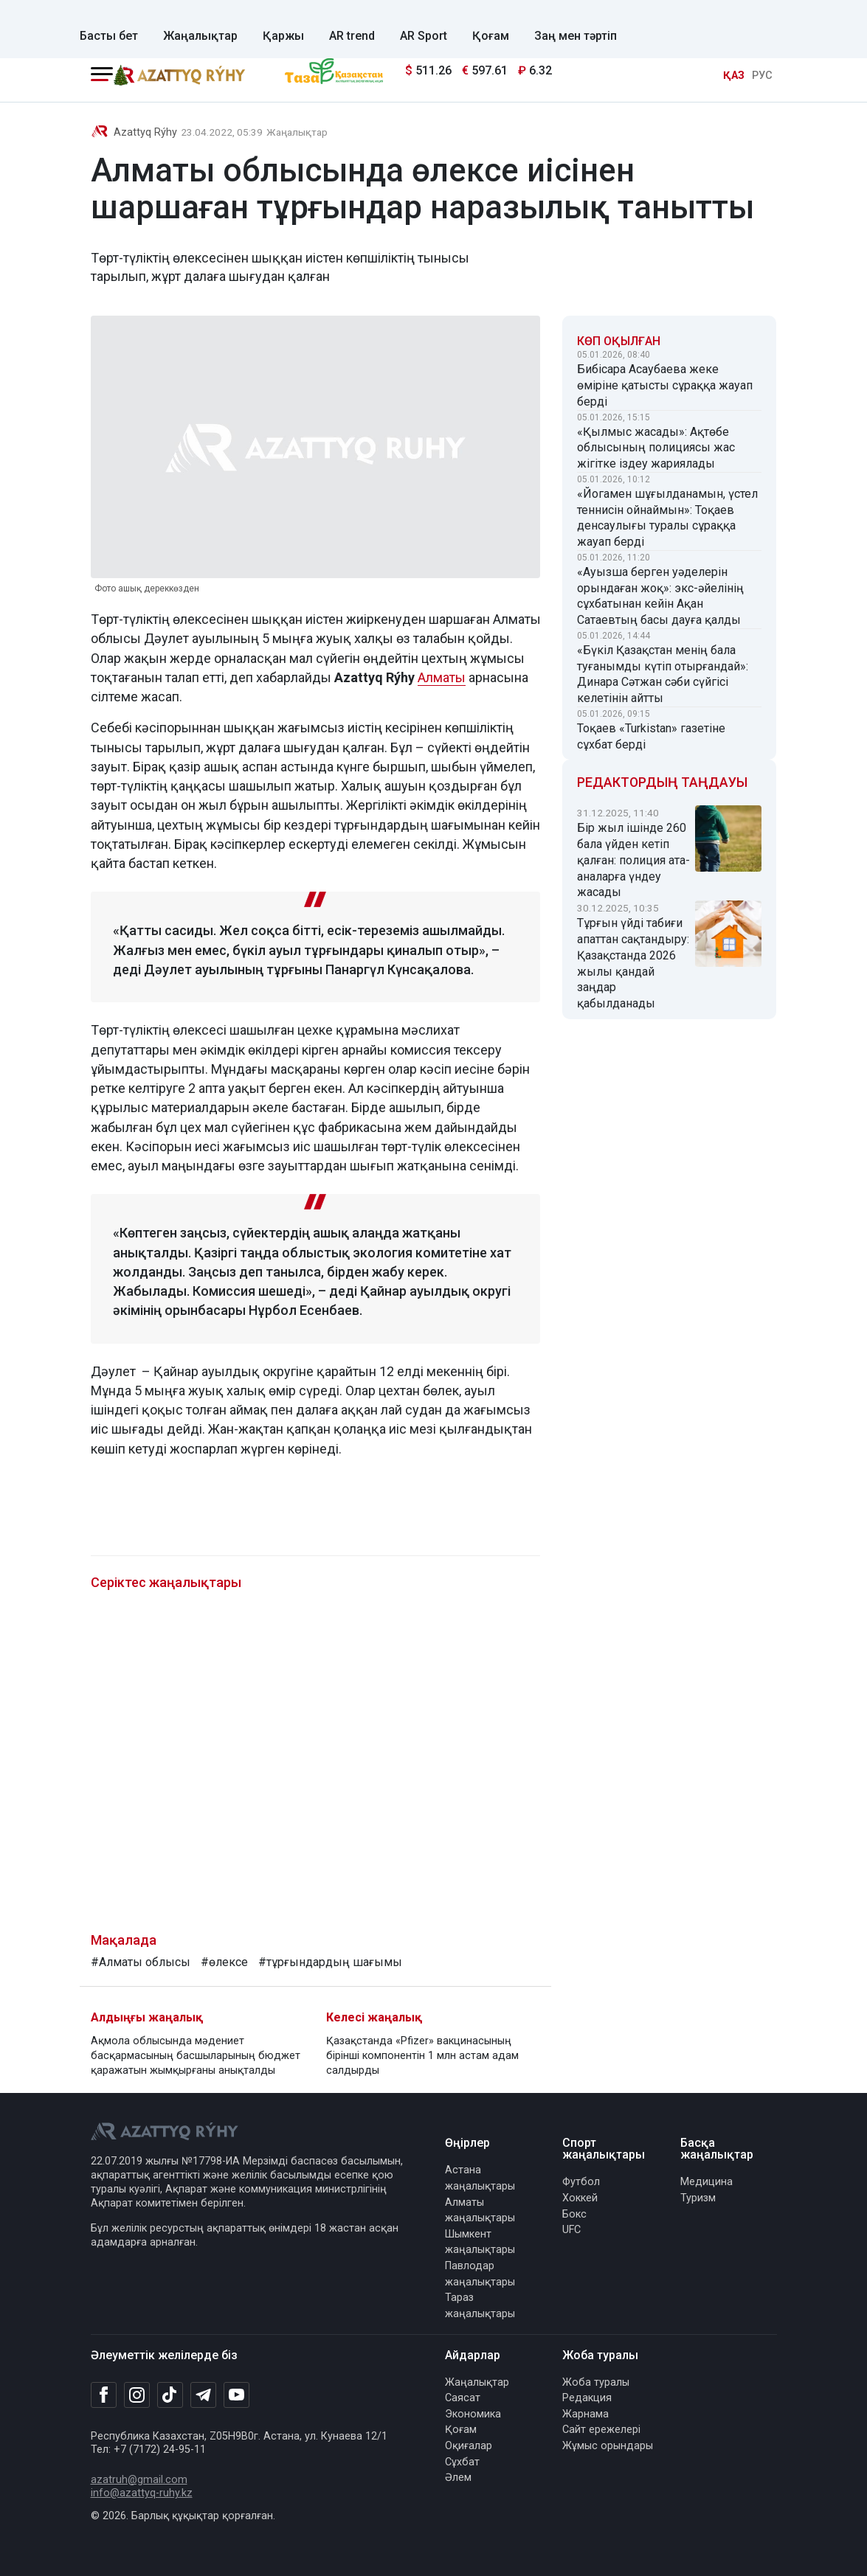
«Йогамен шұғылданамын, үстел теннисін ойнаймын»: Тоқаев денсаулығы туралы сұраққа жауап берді (667, 518)
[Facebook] (104, 2394)
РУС (762, 75)
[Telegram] (203, 2396)
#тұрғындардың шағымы (330, 1962)
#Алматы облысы (140, 1962)
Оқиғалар (468, 2446)
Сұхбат (462, 2462)
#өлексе (224, 1962)
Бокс (574, 2214)
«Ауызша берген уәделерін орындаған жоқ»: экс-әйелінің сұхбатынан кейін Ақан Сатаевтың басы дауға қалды (660, 596)
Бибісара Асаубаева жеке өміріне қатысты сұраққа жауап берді (665, 385)
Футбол (581, 2182)
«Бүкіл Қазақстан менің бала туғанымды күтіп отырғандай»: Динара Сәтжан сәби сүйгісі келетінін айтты (662, 674)
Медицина (706, 2182)
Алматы (442, 677)
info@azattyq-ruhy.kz (142, 2493)
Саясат (462, 2398)
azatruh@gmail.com (139, 2479)
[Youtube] (236, 2396)
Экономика (473, 2414)
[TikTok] (170, 2394)
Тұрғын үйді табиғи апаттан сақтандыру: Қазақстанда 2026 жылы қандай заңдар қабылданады (633, 963)
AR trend (352, 36)
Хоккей (580, 2198)
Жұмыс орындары (607, 2446)
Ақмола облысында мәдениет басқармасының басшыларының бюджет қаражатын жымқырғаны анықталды (195, 2056)
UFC (571, 2229)
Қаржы (283, 36)
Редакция (587, 2398)
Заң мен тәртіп (575, 36)
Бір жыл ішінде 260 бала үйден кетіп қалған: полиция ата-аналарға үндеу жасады (633, 860)
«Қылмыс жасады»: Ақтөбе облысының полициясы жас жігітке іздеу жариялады (656, 448)
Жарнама (585, 2414)
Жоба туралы (595, 2382)
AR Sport (423, 36)
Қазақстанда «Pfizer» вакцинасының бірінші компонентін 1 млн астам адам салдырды (422, 2056)
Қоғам (490, 36)
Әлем (458, 2477)
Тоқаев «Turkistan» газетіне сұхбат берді (651, 736)
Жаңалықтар (200, 36)
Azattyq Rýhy (145, 132)
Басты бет (109, 36)
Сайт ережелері (601, 2429)
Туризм (698, 2198)
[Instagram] (137, 2395)
